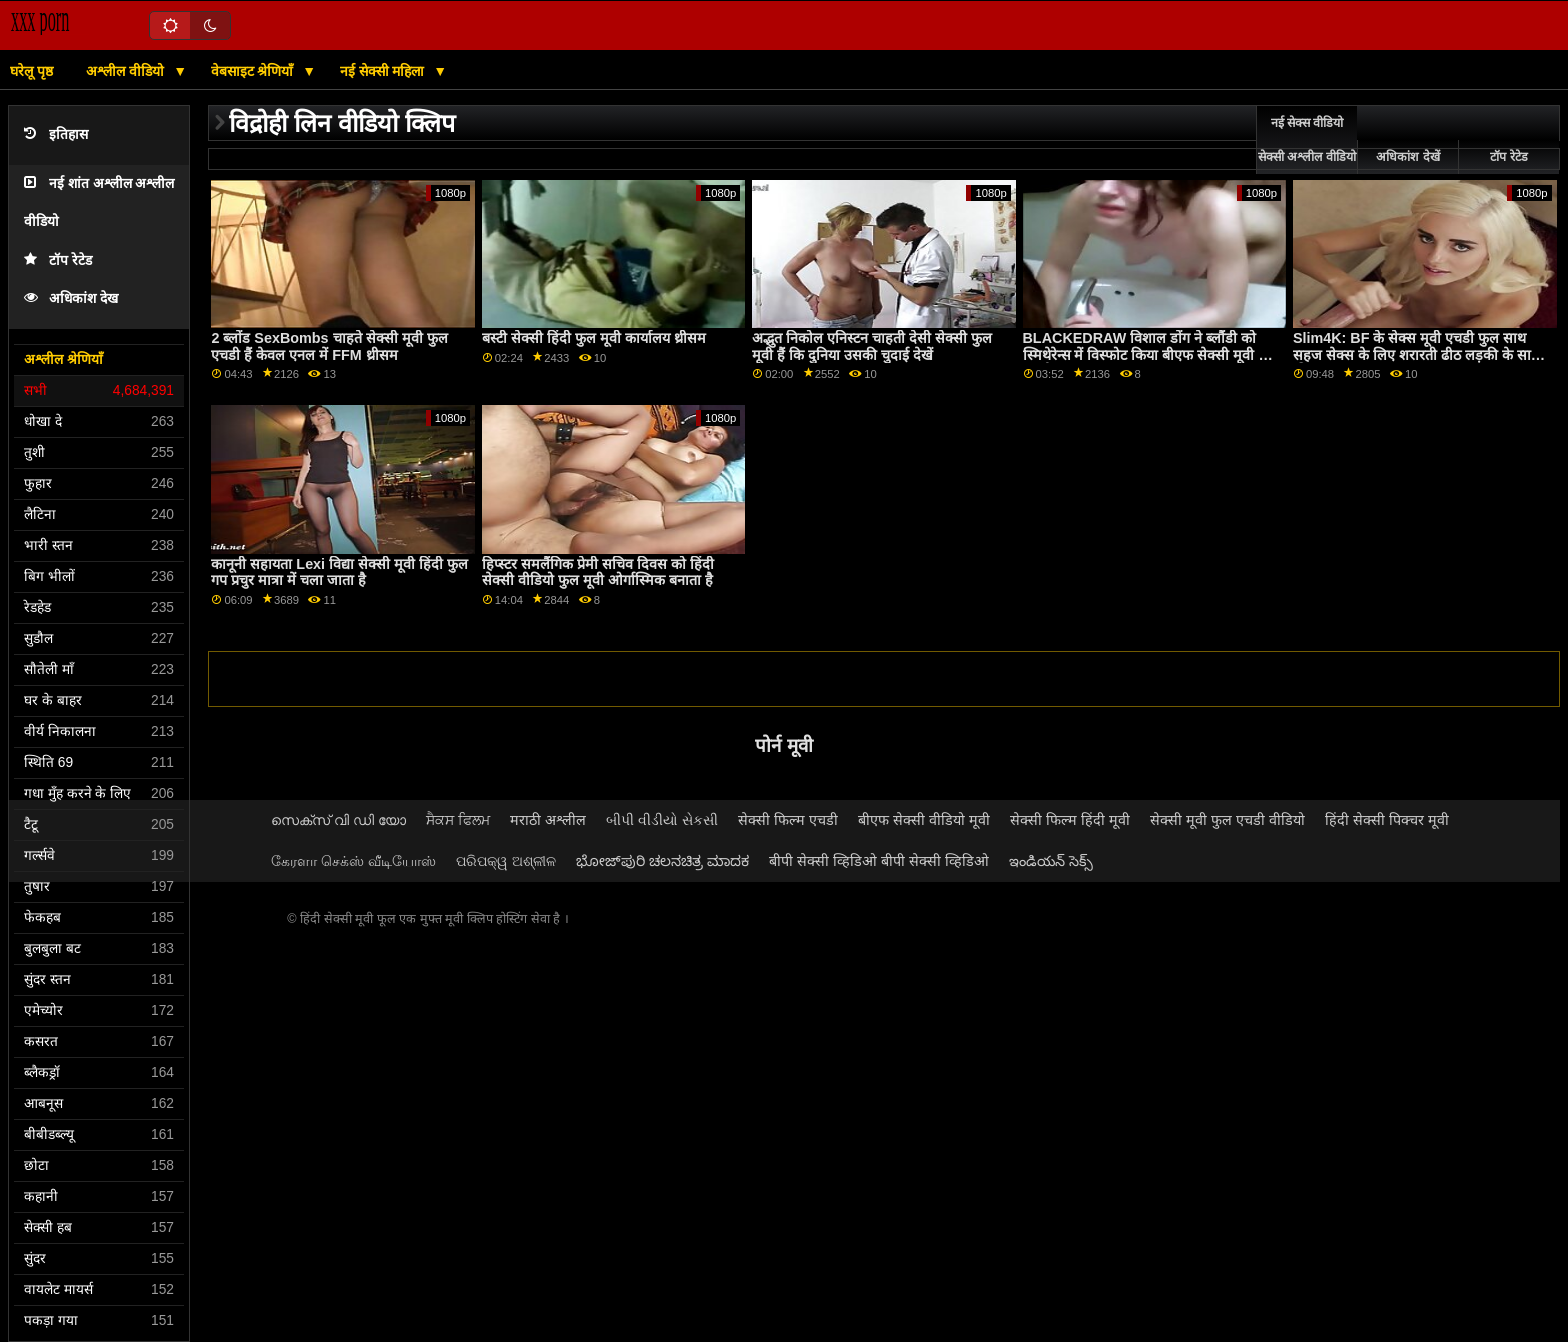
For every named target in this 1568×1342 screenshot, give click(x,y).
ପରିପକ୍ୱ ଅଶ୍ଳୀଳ (506, 861)
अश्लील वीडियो (127, 71)
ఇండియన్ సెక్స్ (1051, 861)
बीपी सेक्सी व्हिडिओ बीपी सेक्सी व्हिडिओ (879, 861)
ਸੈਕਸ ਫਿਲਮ (458, 820)
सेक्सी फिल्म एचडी (788, 820)
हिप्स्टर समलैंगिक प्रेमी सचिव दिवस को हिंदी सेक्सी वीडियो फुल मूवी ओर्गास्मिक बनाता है (598, 572)
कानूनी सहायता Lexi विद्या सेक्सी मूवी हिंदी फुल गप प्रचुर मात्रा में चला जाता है (339, 572)
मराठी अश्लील (548, 820)
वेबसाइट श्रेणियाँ (254, 71)
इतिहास (56, 134)
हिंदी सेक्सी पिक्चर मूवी (1387, 820)
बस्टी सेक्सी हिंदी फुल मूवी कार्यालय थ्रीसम (594, 338)
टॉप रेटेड (58, 260)
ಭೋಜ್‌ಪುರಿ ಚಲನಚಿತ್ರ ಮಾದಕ (662, 861)
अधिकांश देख (71, 298)
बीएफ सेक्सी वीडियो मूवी (924, 820)
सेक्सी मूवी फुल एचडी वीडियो (1227, 820)
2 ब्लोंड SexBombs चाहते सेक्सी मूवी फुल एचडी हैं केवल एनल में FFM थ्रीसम (329, 346)
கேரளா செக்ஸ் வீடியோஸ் (353, 861)
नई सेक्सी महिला (384, 71)
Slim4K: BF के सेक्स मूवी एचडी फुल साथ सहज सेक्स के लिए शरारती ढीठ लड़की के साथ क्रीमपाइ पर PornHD (1416, 354)
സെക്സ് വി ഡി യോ (338, 820)
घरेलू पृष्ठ (31, 71)
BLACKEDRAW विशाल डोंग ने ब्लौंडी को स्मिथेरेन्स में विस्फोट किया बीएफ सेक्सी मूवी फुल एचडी (1151, 354)
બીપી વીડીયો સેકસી (662, 820)
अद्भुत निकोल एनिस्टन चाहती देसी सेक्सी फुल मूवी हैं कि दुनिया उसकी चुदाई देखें (872, 346)
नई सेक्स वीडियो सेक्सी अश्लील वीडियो (1307, 140)
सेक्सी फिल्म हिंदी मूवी (1070, 820)
